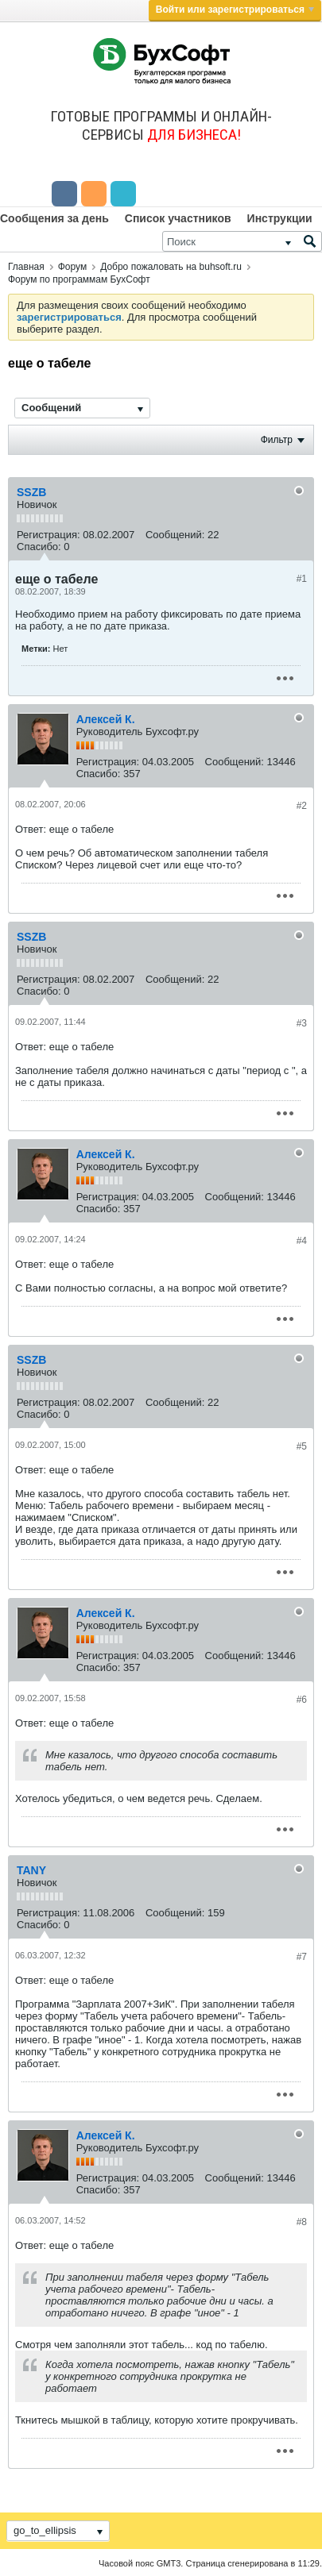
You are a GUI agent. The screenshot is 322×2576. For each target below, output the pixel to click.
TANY (31, 1870)
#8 (302, 2222)
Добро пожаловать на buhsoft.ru (171, 266)
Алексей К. (105, 719)
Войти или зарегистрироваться (235, 9)
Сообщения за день (54, 218)
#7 (302, 1956)
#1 (302, 578)
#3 (302, 1023)
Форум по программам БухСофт (79, 279)
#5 (302, 1446)
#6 (302, 1699)
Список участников (178, 218)
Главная (26, 266)
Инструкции (279, 218)
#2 (302, 805)
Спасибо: (39, 547)
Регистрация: (48, 535)
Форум (72, 266)
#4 (302, 1240)
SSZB (31, 492)
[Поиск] (242, 241)
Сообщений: (174, 535)
